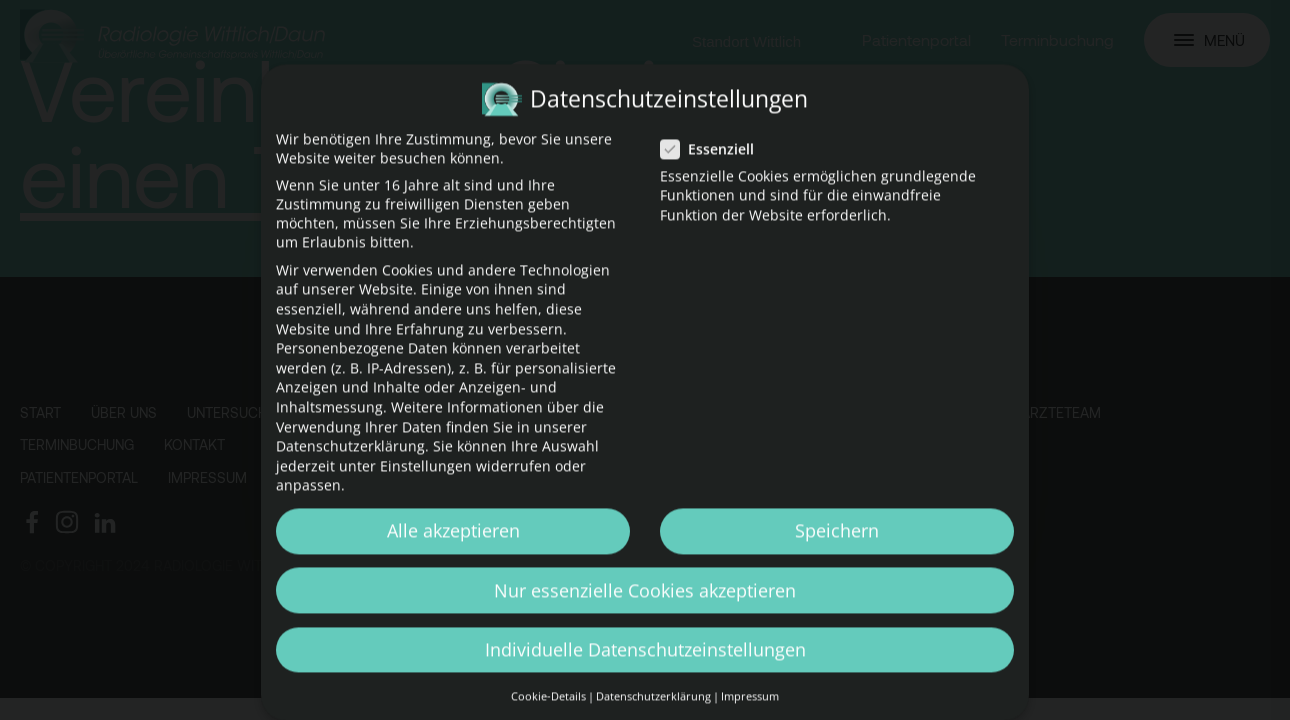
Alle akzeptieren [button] (453, 549)
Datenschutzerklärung (350, 464)
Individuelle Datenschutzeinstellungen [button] (645, 668)
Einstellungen (426, 484)
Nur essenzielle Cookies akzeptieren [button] (645, 609)
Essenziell (713, 167)
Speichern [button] (837, 549)
